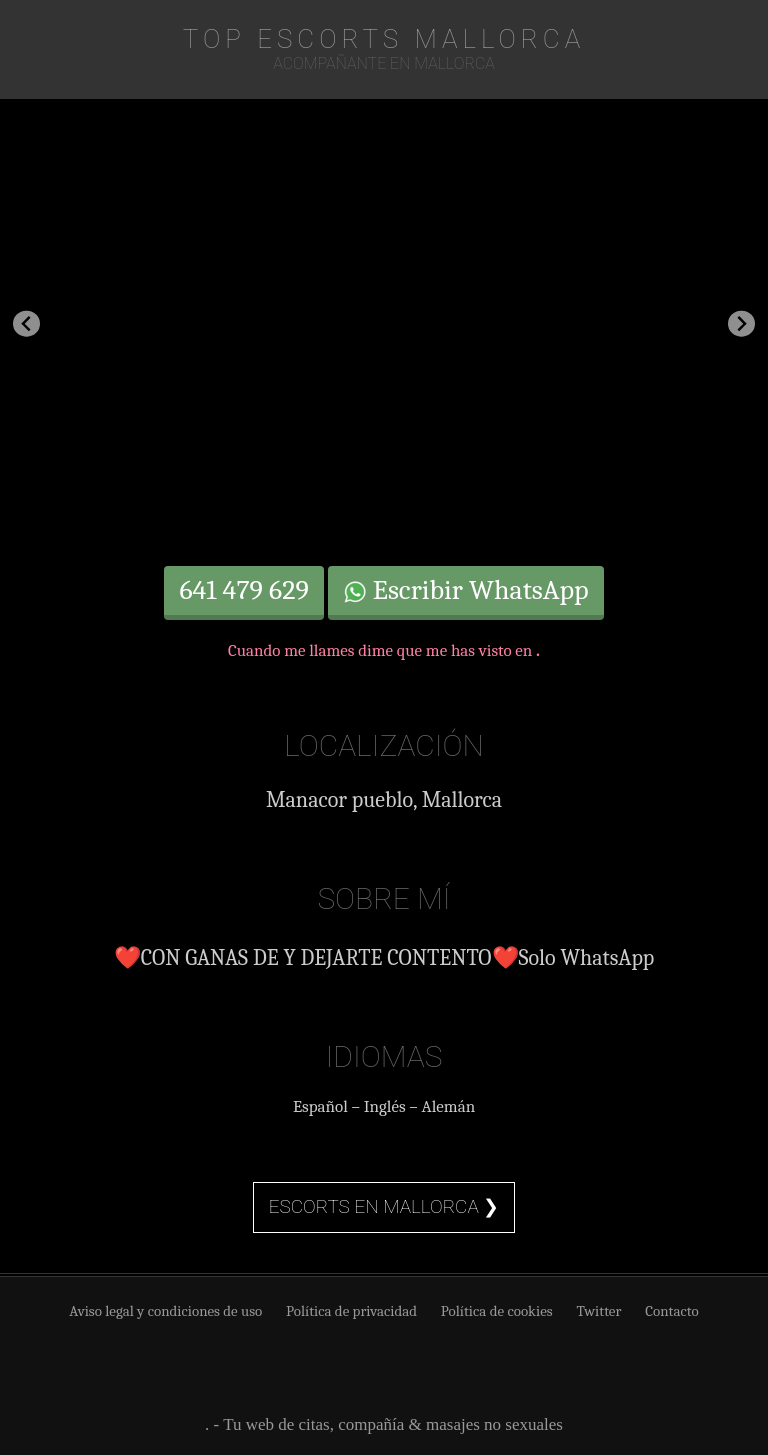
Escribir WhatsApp (466, 590)
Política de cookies (497, 1311)
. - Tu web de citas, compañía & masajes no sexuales (384, 1424)
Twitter (598, 1311)
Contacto (672, 1311)
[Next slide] (741, 323)
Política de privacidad (351, 1311)
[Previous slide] (26, 323)
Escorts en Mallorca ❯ (384, 1206)
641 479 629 (243, 590)
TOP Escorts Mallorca (384, 39)
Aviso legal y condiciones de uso (165, 1311)
